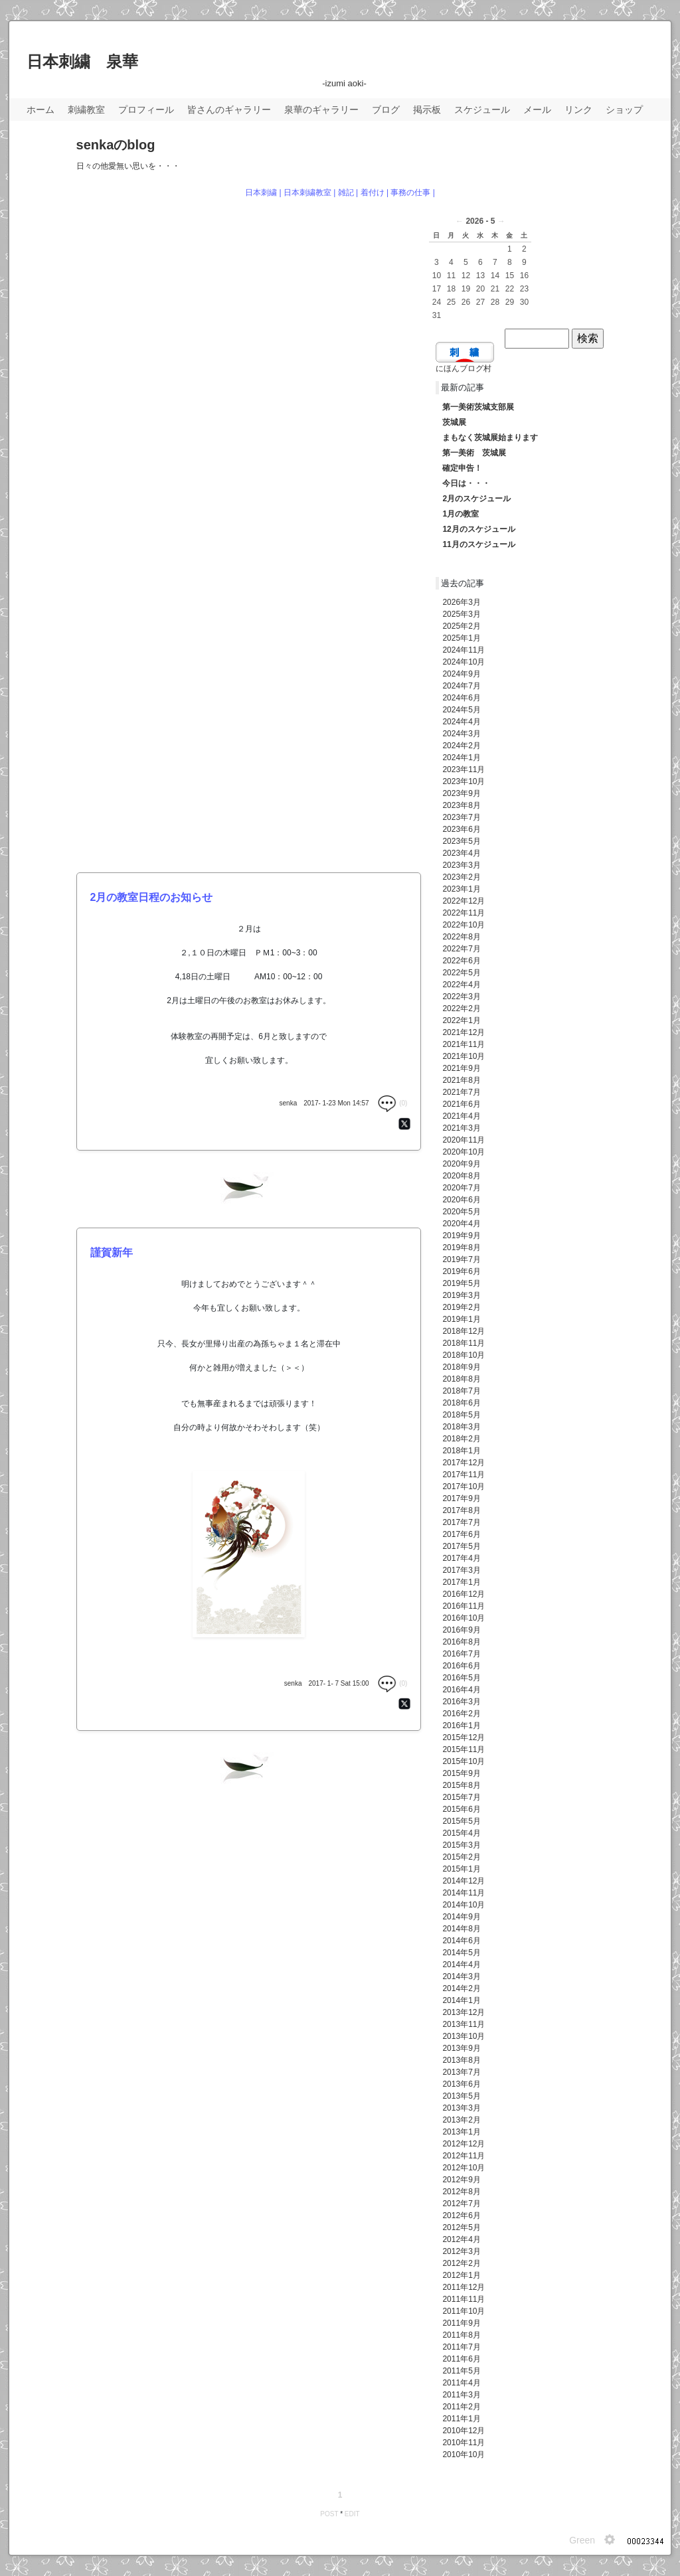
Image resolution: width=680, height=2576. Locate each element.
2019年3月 (461, 1295)
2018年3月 (461, 1426)
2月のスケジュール (476, 498)
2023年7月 (461, 817)
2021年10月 (463, 1056)
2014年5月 (461, 1952)
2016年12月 (463, 1594)
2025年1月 (461, 638)
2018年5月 (461, 1414)
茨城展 (454, 422)
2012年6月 (461, 2215)
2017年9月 (461, 1498)
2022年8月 (461, 936)
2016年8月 (461, 1642)
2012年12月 (463, 2143)
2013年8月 (461, 2060)
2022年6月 (461, 960)
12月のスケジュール (478, 529)
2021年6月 (461, 1104)
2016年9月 (461, 1630)
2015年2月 (461, 1857)
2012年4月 (461, 2239)
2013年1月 (461, 2131)
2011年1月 (461, 2418)
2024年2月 (461, 745)
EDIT (352, 2514)
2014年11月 (463, 1892)
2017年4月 (461, 1558)
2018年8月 (461, 1379)
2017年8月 (461, 1510)
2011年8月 (461, 2335)
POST (329, 2514)
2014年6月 (461, 1940)
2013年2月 (461, 2120)
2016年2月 (461, 1713)
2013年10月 (463, 2036)
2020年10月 (463, 1152)
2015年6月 (461, 1809)
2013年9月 (461, 2048)
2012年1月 (461, 2275)
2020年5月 (461, 1211)
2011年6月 (461, 2359)
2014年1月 (461, 2000)
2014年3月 (461, 1976)
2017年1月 (461, 1582)
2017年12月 (463, 1462)
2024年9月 (461, 674)
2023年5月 (461, 841)
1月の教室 (460, 514)
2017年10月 (463, 1486)
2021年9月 (461, 1068)
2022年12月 (463, 901)
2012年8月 (461, 2191)
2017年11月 (463, 1474)
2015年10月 (463, 1761)
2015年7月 (461, 1797)
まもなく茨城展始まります (490, 437)
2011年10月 (463, 2311)
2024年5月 (461, 709)
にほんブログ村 (463, 368)
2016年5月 (461, 1677)
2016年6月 (461, 1665)
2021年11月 (463, 1044)
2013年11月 (463, 2024)
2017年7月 (461, 1522)
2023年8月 (461, 805)
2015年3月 (461, 1845)
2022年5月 (461, 972)
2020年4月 (461, 1223)
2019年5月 (461, 1283)
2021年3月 (461, 1128)
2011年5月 (461, 2370)
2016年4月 (461, 1689)
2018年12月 (463, 1331)
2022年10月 (463, 924)
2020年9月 (461, 1163)
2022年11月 (463, 913)
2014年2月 (461, 1988)
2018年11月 (463, 1343)
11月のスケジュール (478, 544)
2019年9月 (461, 1235)
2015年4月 (461, 1833)
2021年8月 (461, 1080)
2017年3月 (461, 1570)
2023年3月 (461, 865)
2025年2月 (461, 626)
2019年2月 (461, 1307)
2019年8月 (461, 1247)
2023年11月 (463, 769)
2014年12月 (463, 1881)
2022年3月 (461, 996)
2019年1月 (461, 1319)
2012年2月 (461, 2263)
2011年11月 (463, 2299)
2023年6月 (461, 829)
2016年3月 (461, 1701)
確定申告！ (462, 468)
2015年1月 (461, 1869)
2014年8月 (461, 1928)
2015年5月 (461, 1821)
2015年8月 (461, 1785)
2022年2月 (461, 1008)
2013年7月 (461, 2072)
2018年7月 (461, 1391)
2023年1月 (461, 889)
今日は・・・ (466, 483)
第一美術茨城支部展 (478, 407)
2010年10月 (463, 2454)
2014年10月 (463, 1904)
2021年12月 (463, 1032)
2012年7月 (461, 2203)
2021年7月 (461, 1092)
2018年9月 (461, 1367)
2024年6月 (461, 697)
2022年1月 (461, 1020)
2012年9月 (461, 2179)
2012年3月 (461, 2251)
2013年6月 (461, 2084)
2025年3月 (461, 614)
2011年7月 (461, 2347)
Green (582, 2540)
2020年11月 (463, 1140)
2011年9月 (461, 2323)
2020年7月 (461, 1187)
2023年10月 (463, 781)
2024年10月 (463, 662)
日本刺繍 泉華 (82, 61)
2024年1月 (461, 757)
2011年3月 (461, 2394)
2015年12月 (463, 1737)
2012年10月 (463, 2167)
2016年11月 (463, 1606)
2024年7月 (461, 685)
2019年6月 (461, 1271)
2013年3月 (461, 2108)
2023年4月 (461, 853)
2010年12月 (463, 2430)
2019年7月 (461, 1259)
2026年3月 (461, 602)
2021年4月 (461, 1116)
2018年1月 (461, 1450)
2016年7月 (461, 1653)
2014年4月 (461, 1964)
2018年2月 (461, 1438)
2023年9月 (461, 793)
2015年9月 (461, 1773)
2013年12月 (463, 2012)
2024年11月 (463, 650)
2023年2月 (461, 877)
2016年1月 (461, 1725)
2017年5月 (461, 1546)
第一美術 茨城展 (474, 452)
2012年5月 (461, 2227)
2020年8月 (461, 1175)
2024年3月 (461, 733)
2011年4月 (461, 2382)
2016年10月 (463, 1618)
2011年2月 (461, 2406)
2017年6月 (461, 1534)
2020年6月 (461, 1199)
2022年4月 (461, 984)
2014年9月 (461, 1916)
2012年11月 (463, 2155)
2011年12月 (463, 2287)
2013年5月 (461, 2096)
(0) (392, 1103)
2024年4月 (461, 721)
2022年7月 (461, 948)
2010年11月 (463, 2442)
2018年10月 (463, 1355)
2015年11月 (463, 1749)
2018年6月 (461, 1403)
